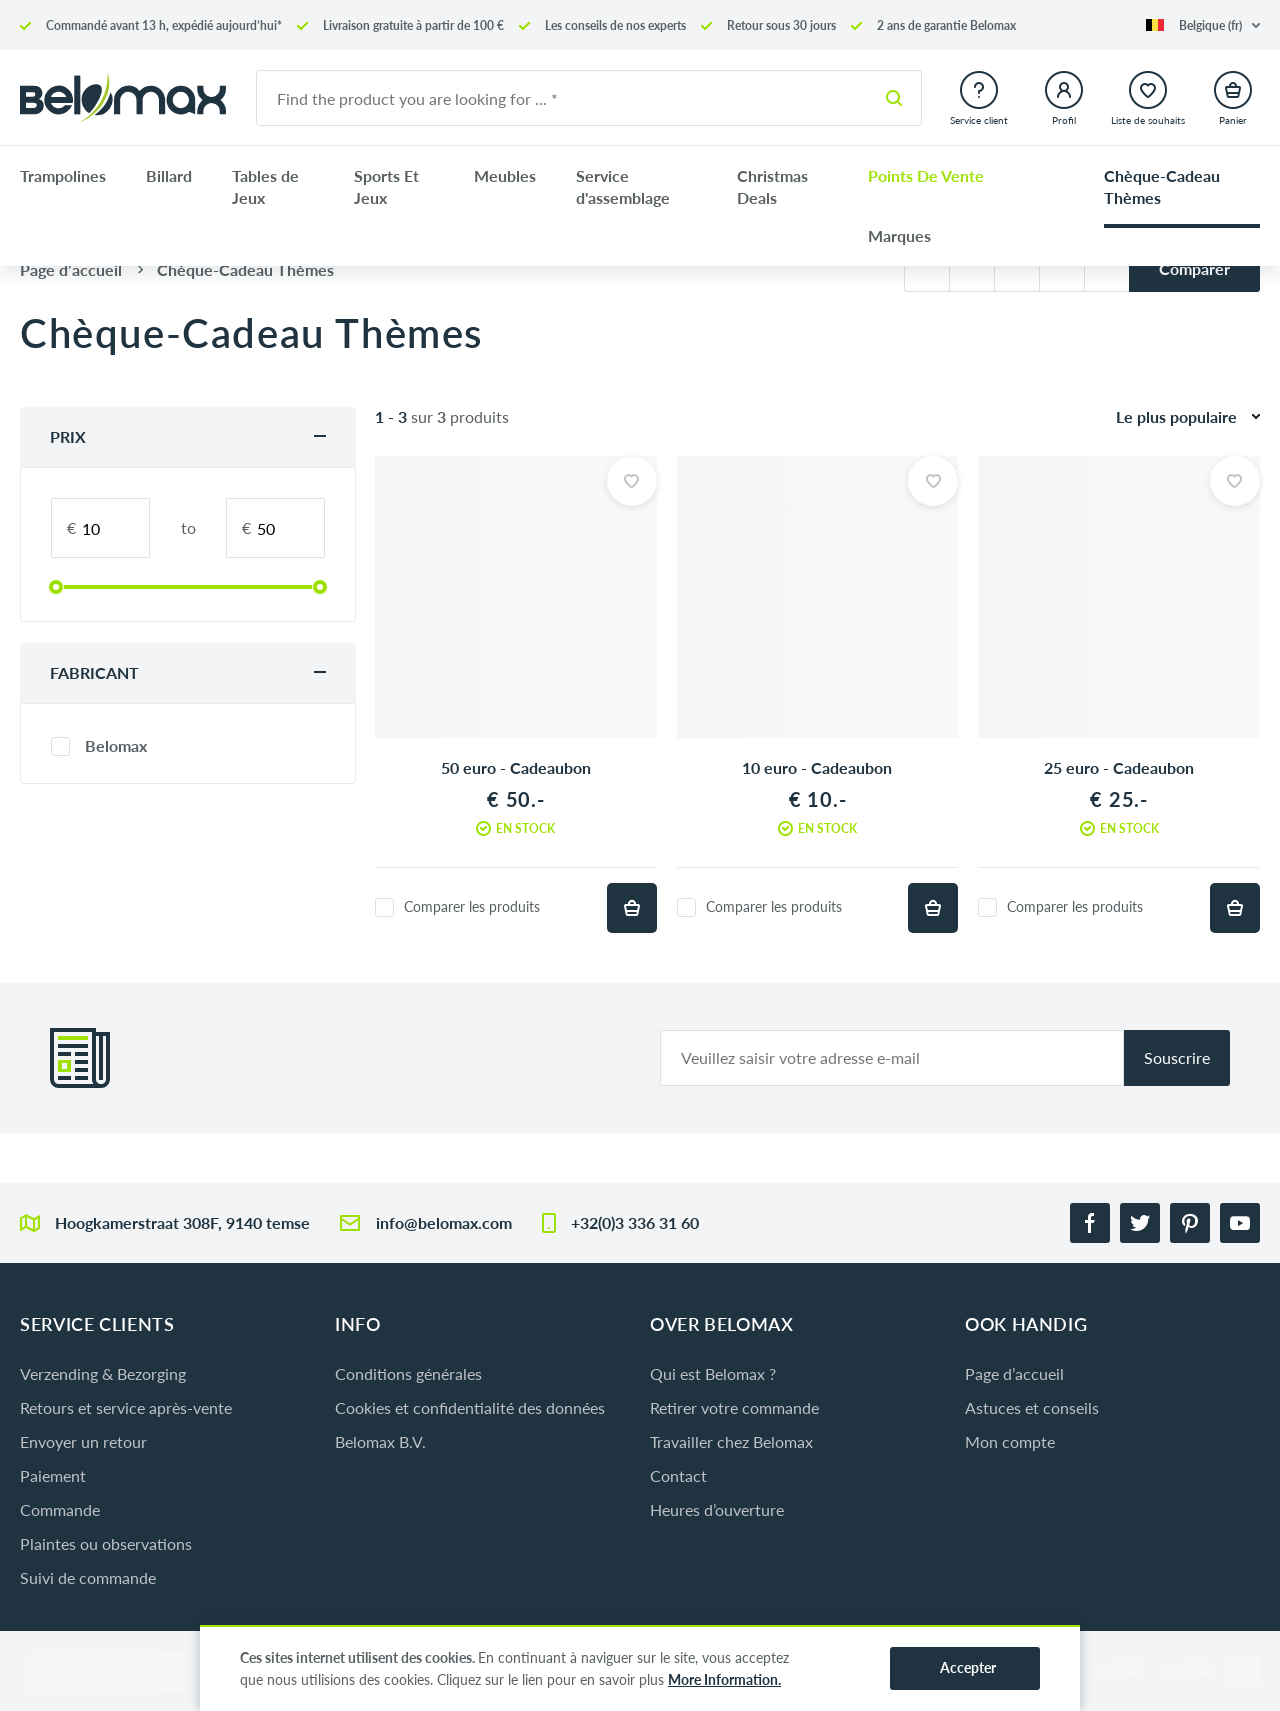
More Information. (724, 1679)
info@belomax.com (444, 1222)
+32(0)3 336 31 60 (635, 1222)
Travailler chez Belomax (731, 1441)
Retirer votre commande (734, 1407)
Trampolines (63, 175)
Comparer (1194, 268)
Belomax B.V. (380, 1441)
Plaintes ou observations (106, 1543)
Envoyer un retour (83, 1441)
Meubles (505, 175)
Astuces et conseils (1032, 1407)
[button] (1203, 25)
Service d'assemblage (623, 186)
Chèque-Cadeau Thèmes (1162, 186)
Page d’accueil (1014, 1373)
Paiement (53, 1475)
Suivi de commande (88, 1577)
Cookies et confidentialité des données (470, 1407)
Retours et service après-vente (126, 1407)
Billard (169, 175)
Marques (899, 235)
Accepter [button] (968, 1667)
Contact (678, 1475)
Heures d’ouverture (717, 1509)
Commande (60, 1509)
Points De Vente (926, 175)
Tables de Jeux (265, 186)
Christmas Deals (772, 186)
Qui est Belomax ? (713, 1373)
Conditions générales (408, 1373)
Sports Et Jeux (386, 186)
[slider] (56, 587)
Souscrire (1177, 1057)
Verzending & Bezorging (103, 1373)
